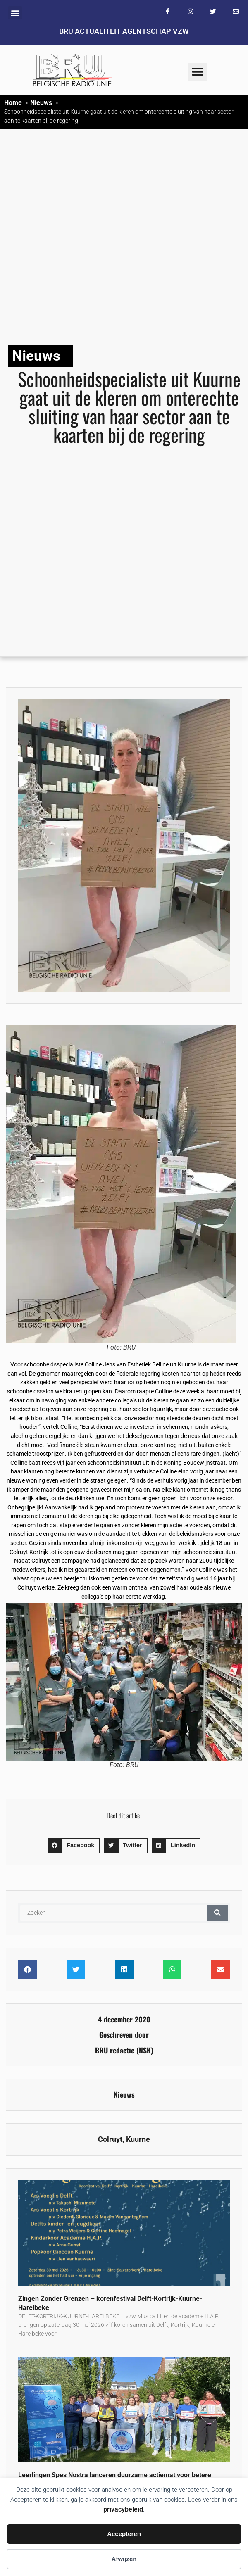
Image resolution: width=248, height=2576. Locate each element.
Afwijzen (124, 2558)
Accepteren (124, 2533)
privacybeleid (123, 2509)
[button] (15, 12)
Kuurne (138, 2139)
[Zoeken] (217, 1913)
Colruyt (110, 2139)
